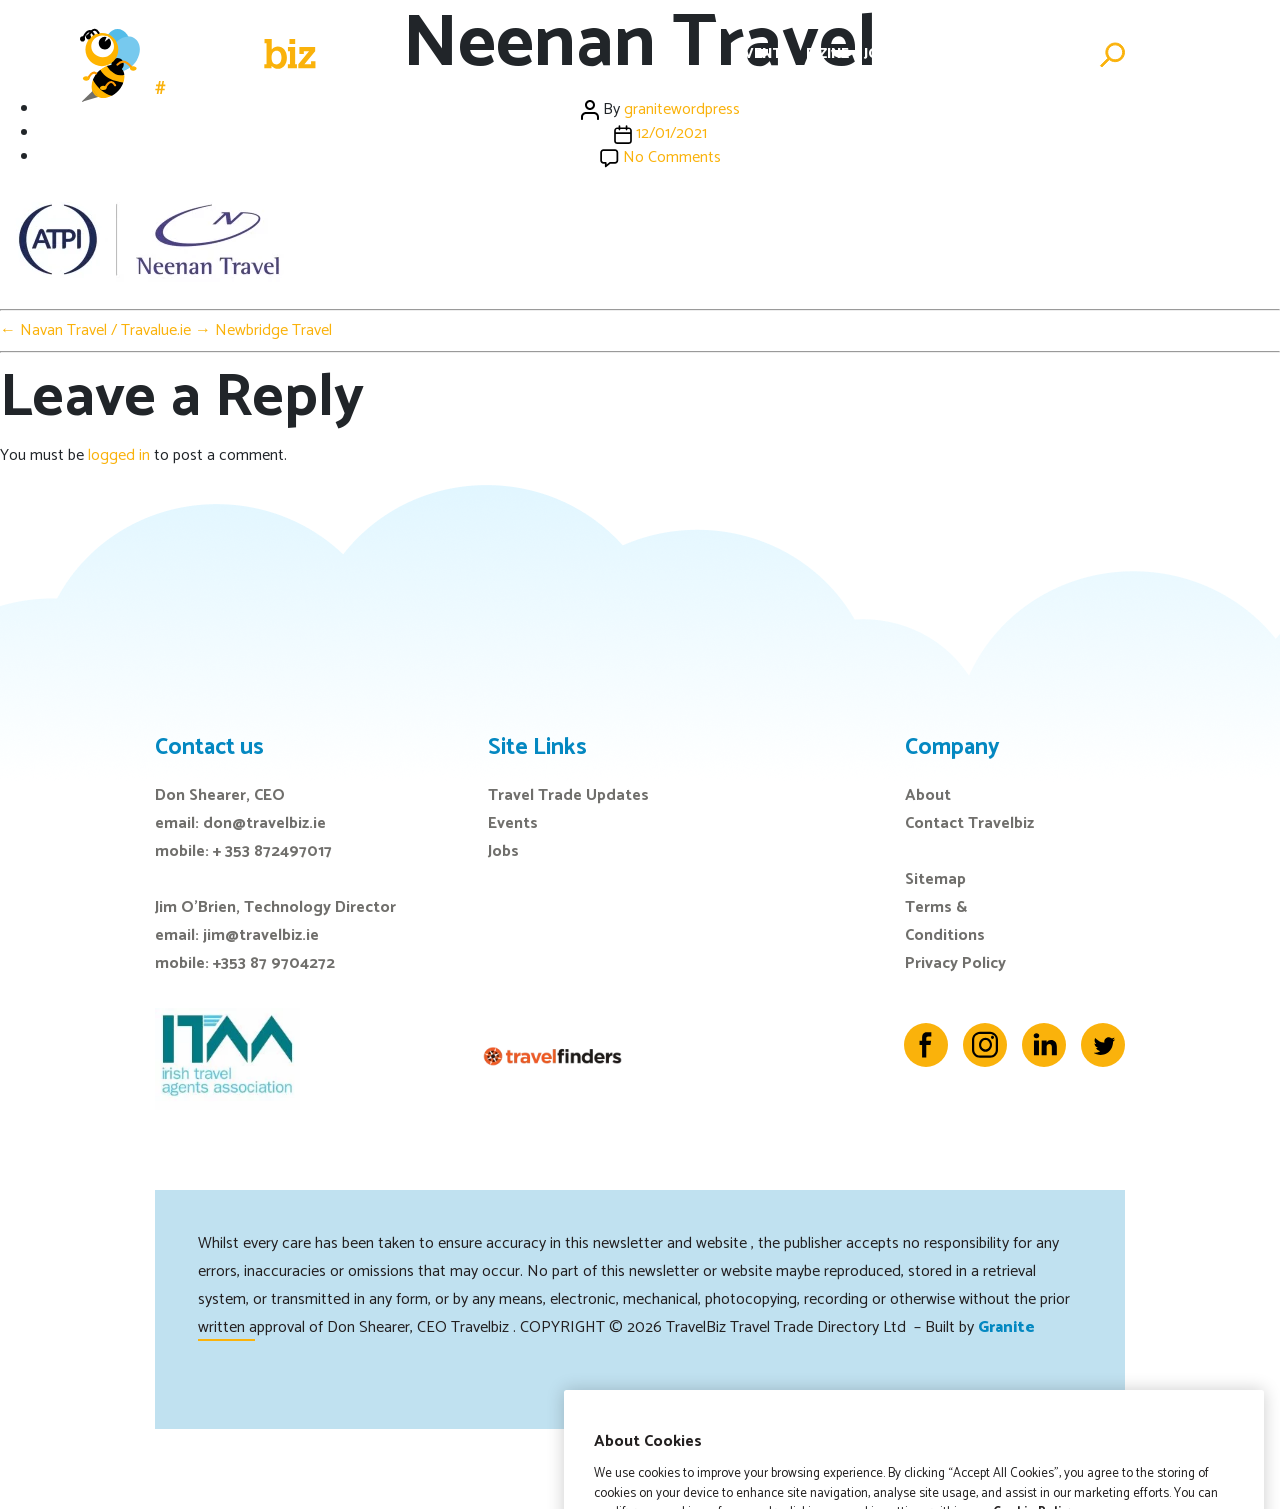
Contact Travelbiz (969, 823)
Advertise (1045, 54)
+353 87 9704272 (274, 963)
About (928, 795)
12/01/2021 (671, 133)
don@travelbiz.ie (264, 823)
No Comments (672, 157)
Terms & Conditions (945, 921)
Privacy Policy (955, 963)
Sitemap (935, 879)
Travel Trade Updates (568, 795)
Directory (951, 54)
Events (763, 54)
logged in (119, 455)
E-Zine (827, 54)
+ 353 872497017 (272, 851)
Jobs (880, 54)
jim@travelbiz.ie (261, 935)
